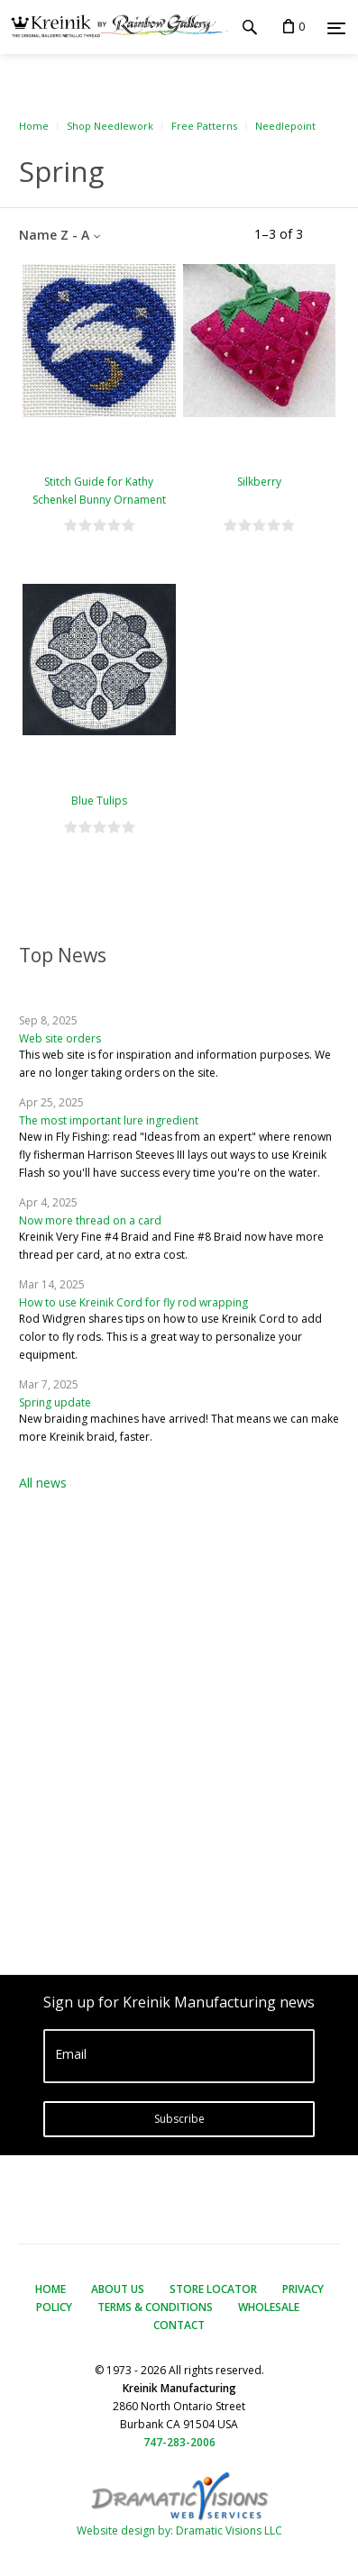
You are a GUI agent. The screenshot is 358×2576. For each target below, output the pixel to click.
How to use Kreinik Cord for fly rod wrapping (133, 1302)
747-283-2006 (179, 2442)
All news (43, 1482)
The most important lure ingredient (108, 1120)
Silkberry (259, 481)
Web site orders (60, 1038)
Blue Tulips (99, 800)
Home (34, 125)
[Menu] (336, 28)
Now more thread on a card (90, 1220)
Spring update (55, 1402)
